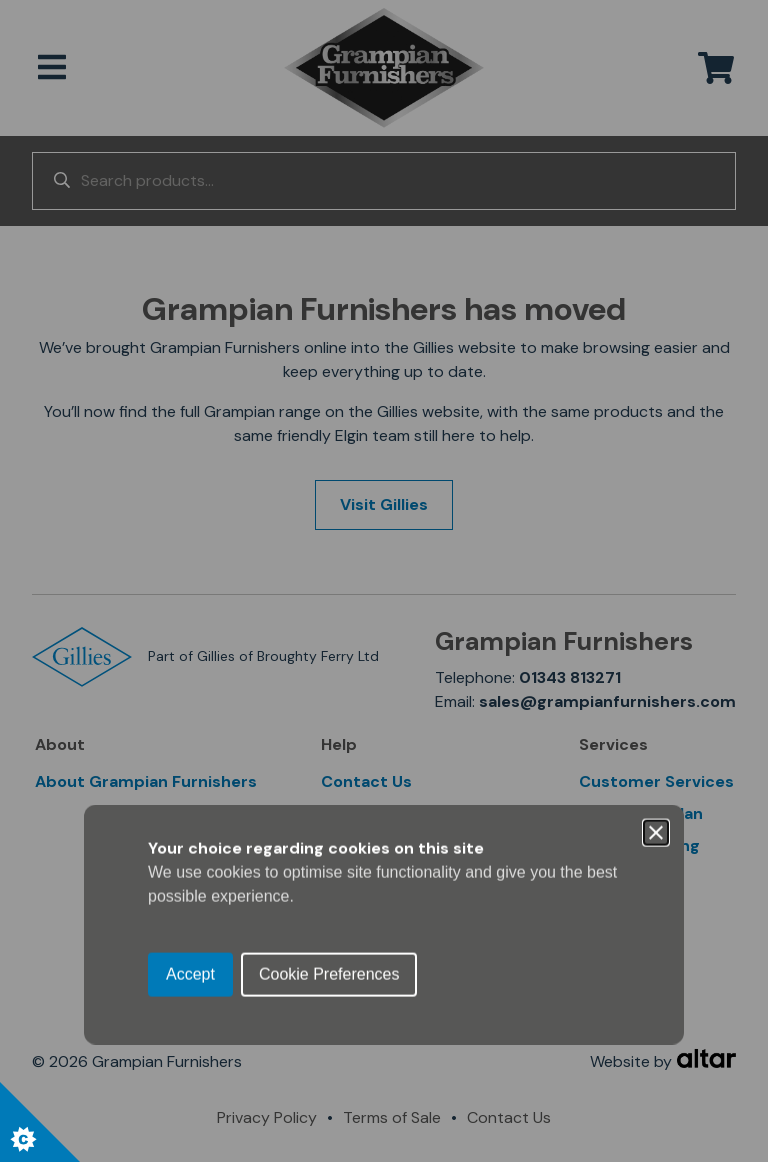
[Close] (656, 489)
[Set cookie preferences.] (40, 1122)
